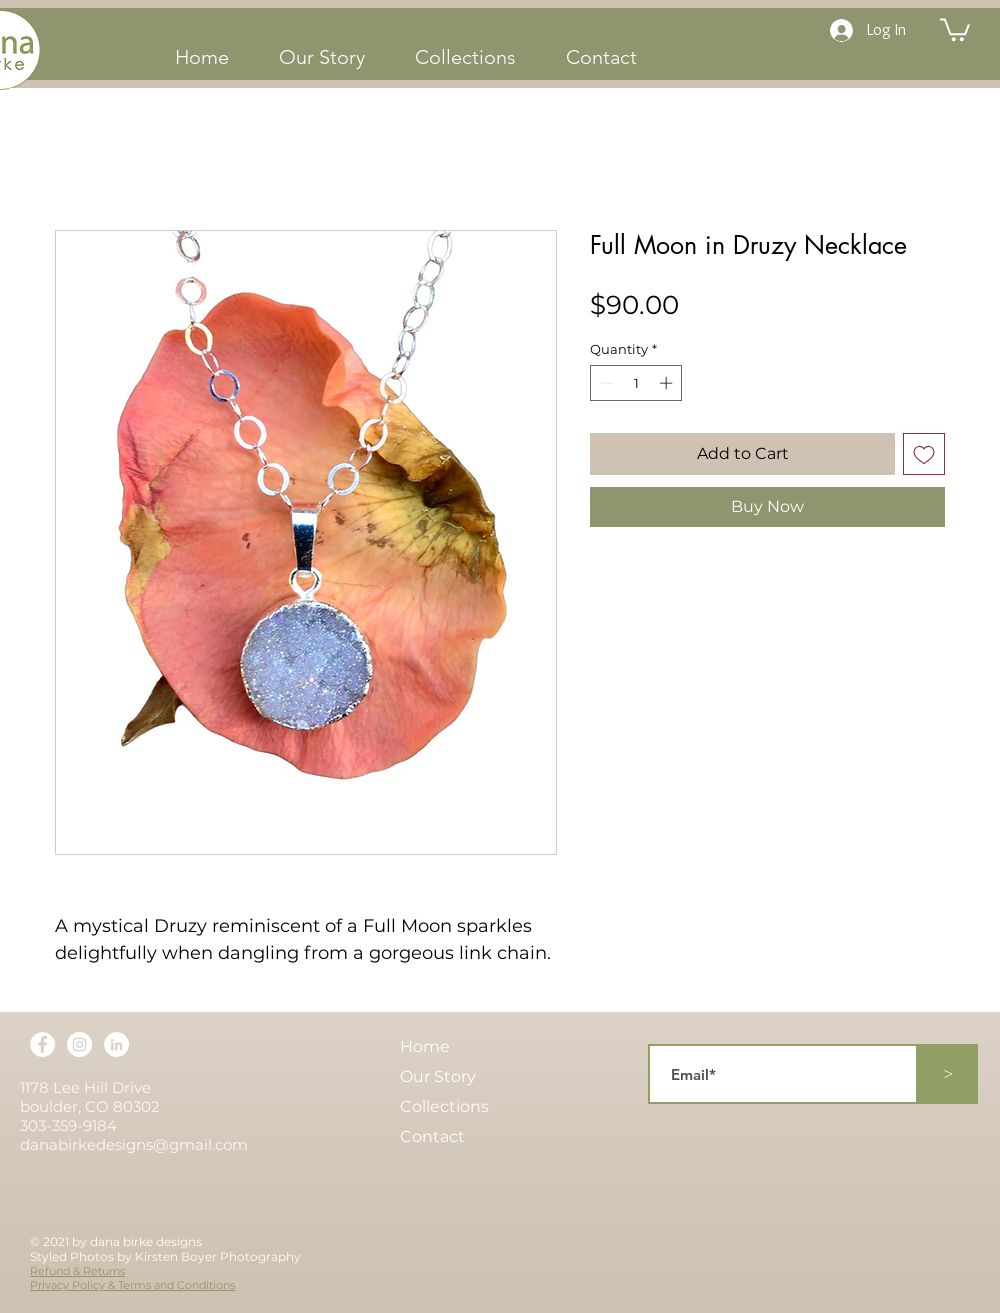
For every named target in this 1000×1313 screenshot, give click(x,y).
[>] (948, 1074)
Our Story (438, 1076)
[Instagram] (79, 1044)
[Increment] (668, 383)
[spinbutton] (636, 383)
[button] (955, 28)
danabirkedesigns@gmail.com (134, 1144)
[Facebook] (42, 1044)
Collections (444, 1106)
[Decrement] (605, 383)
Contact (432, 1136)
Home (425, 1046)
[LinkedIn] (116, 1044)
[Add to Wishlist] (924, 454)
